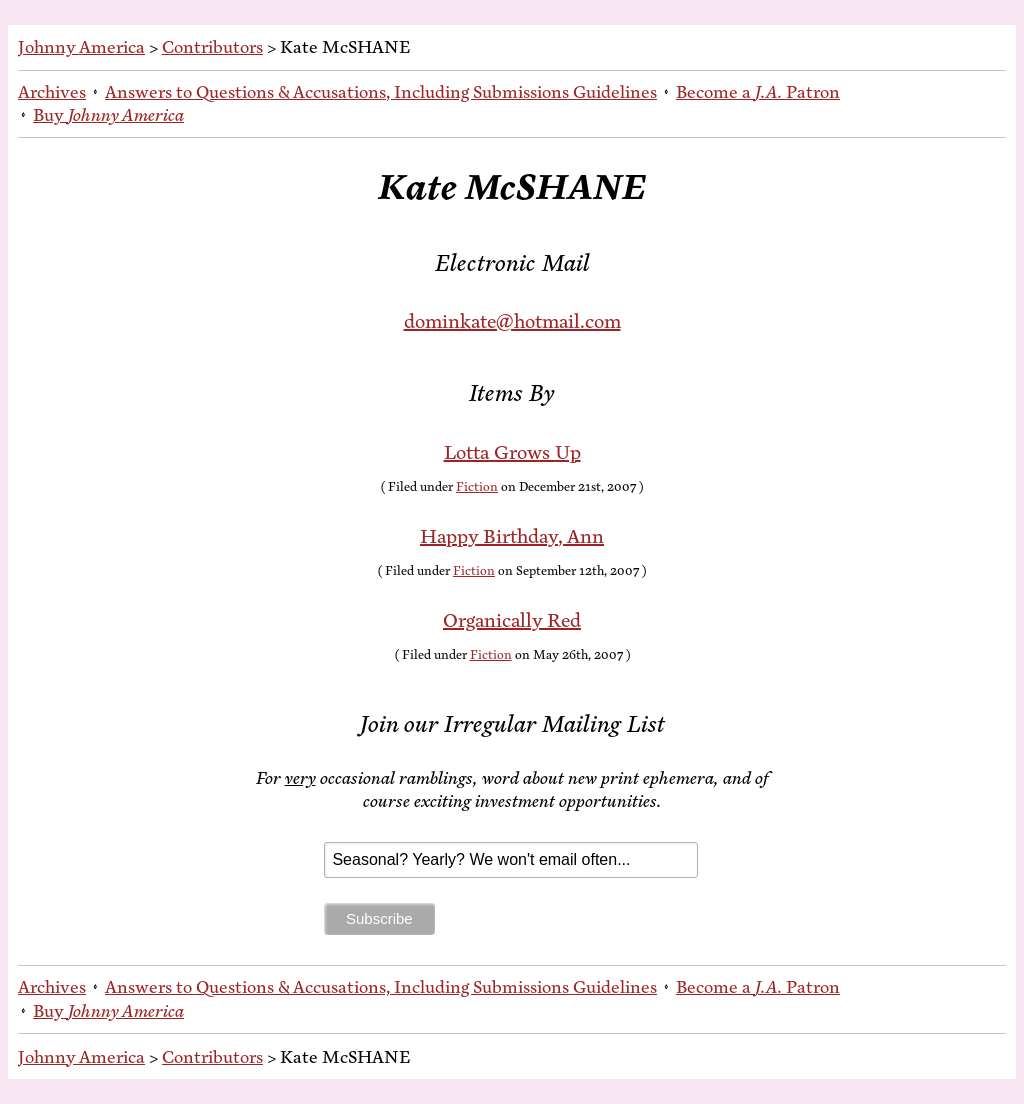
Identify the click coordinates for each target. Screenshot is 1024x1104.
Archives (52, 92)
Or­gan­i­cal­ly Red (512, 620)
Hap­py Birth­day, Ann (512, 536)
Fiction (477, 487)
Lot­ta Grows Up (512, 452)
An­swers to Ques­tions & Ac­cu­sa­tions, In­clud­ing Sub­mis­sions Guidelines (381, 92)
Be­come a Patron (758, 92)
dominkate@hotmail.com (512, 321)
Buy (108, 115)
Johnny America (81, 47)
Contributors (212, 47)
